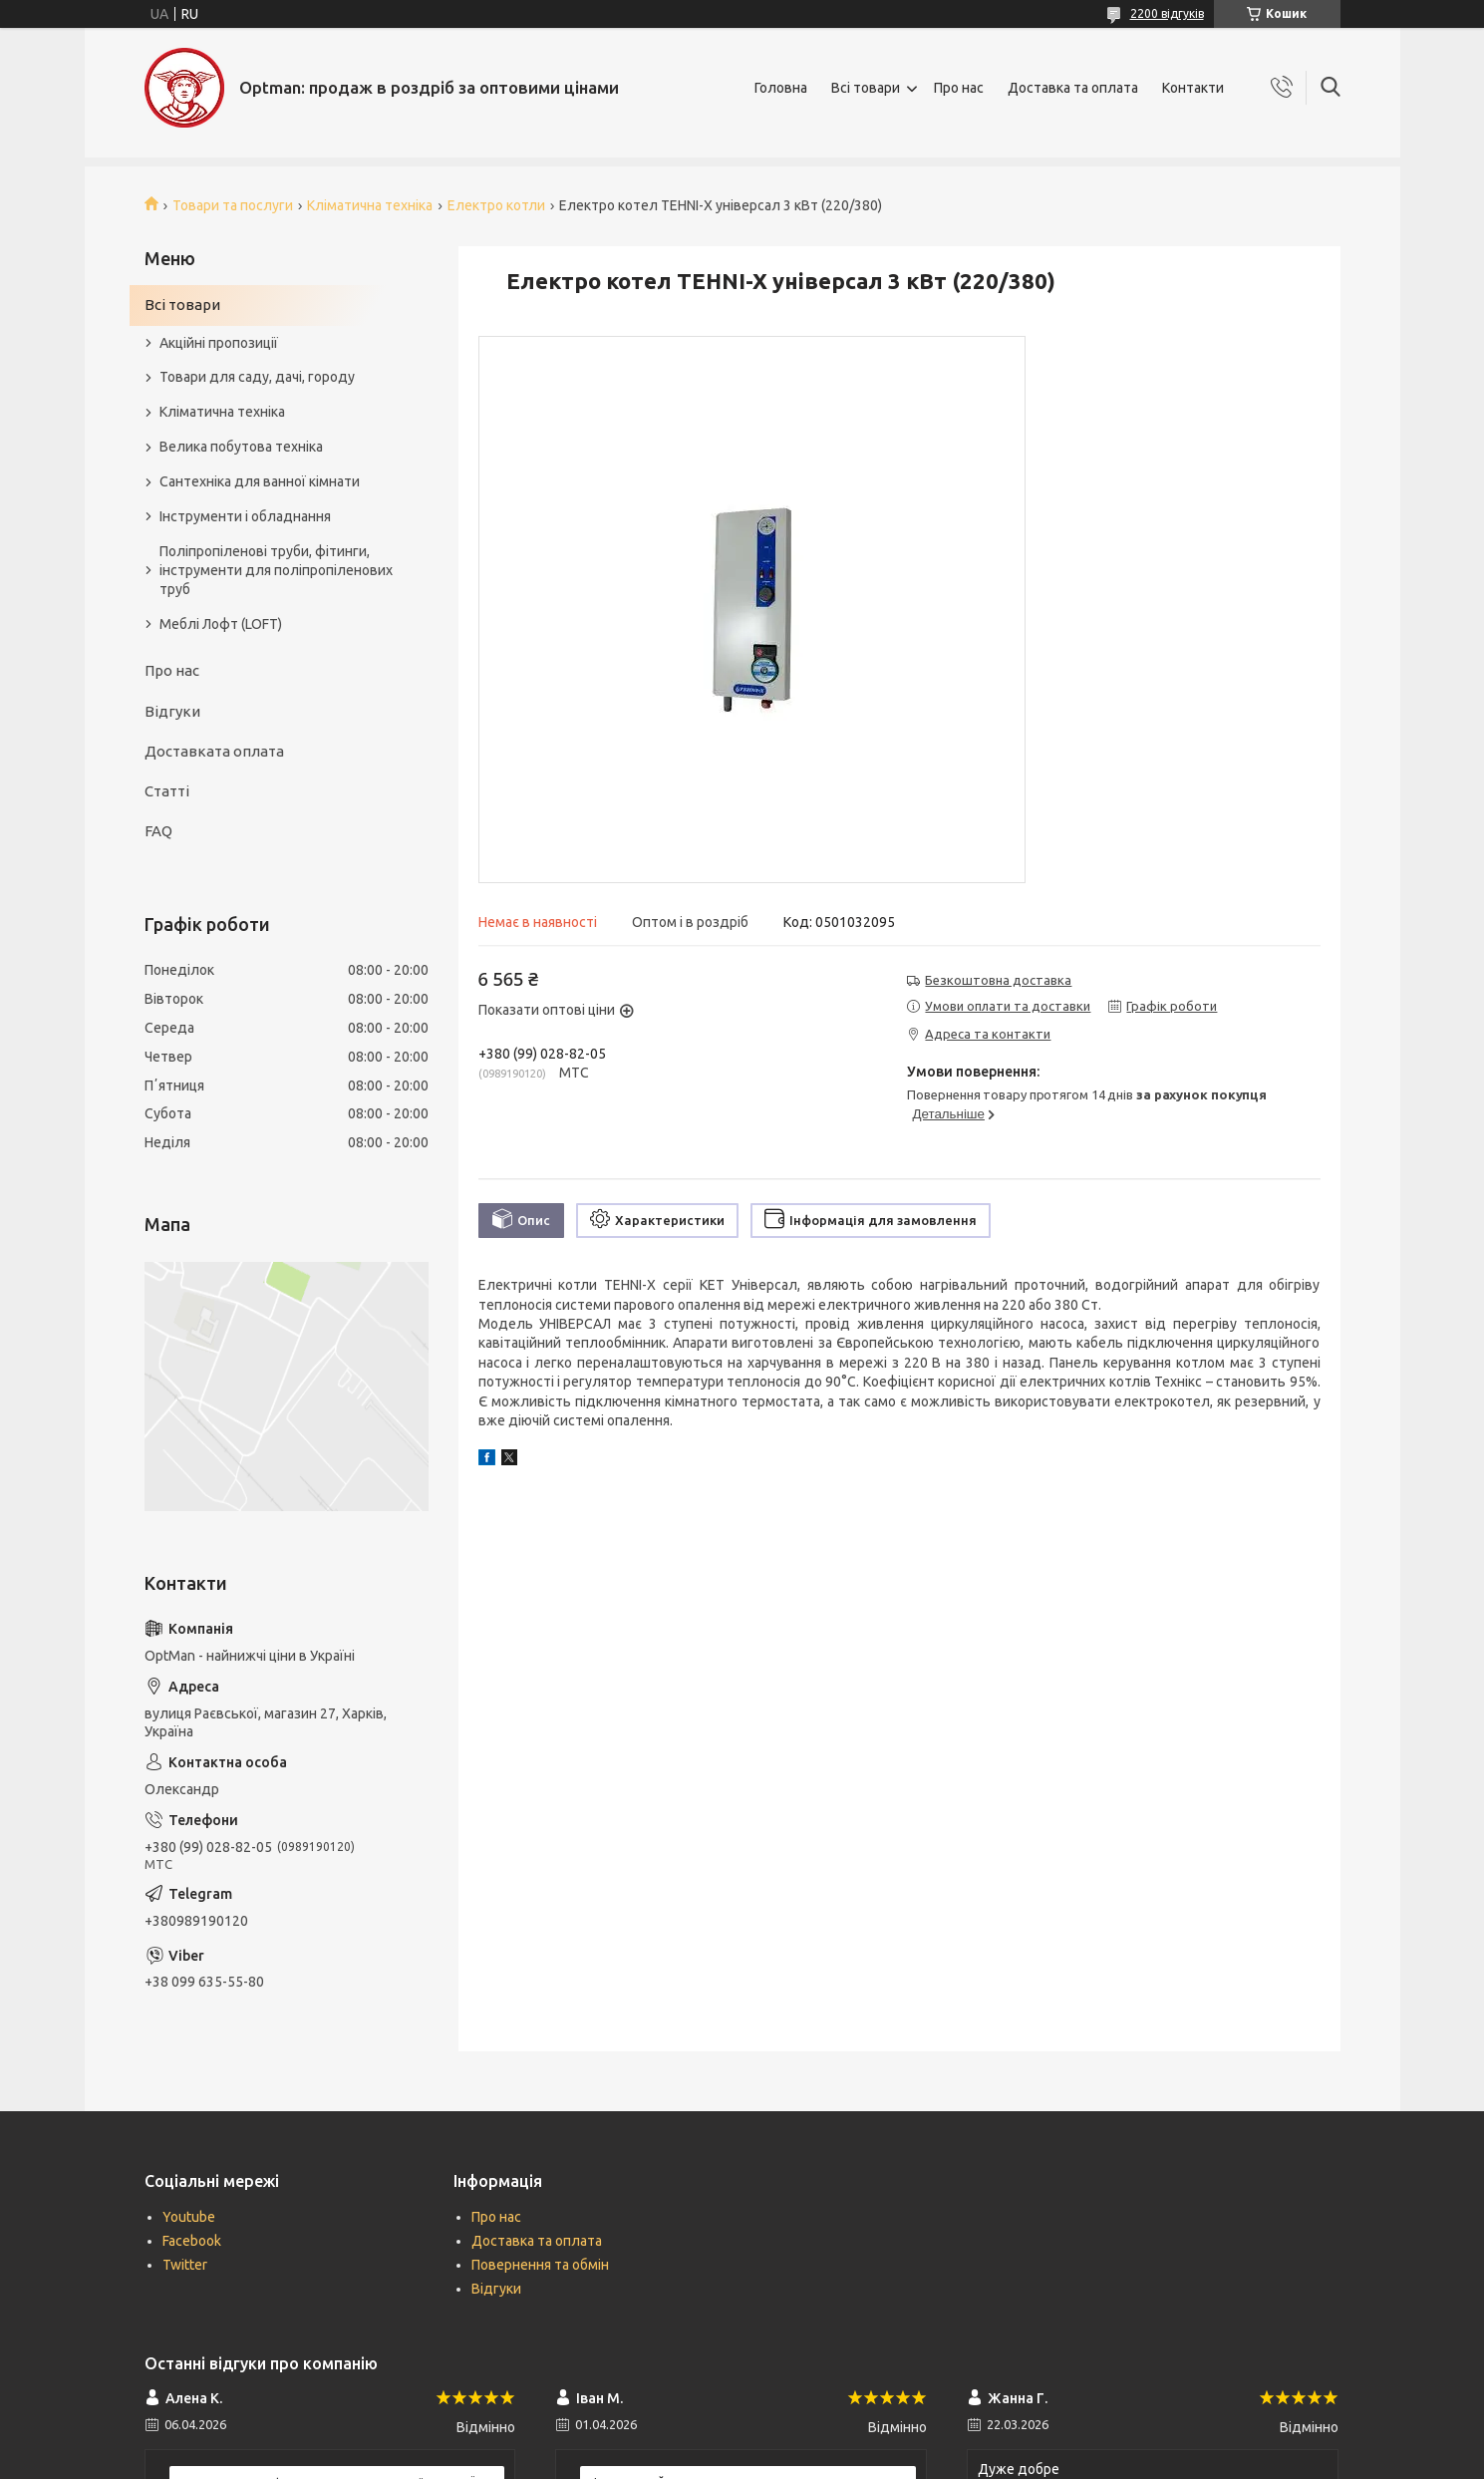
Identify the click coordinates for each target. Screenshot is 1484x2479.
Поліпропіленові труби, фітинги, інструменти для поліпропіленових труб (276, 570)
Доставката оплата (214, 751)
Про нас (959, 88)
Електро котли (496, 205)
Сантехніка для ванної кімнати (259, 481)
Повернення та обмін (540, 2265)
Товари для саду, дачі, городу (257, 377)
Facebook (191, 2241)
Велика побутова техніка (241, 447)
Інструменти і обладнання (245, 516)
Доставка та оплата (1073, 88)
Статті (167, 790)
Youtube (188, 2217)
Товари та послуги (232, 205)
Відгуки (172, 711)
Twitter (184, 2265)
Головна (780, 88)
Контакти (1193, 88)
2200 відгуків (1167, 13)
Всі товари (865, 88)
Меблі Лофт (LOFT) (220, 624)
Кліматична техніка (370, 205)
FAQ (158, 830)
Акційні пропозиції (218, 343)
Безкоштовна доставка (998, 980)
